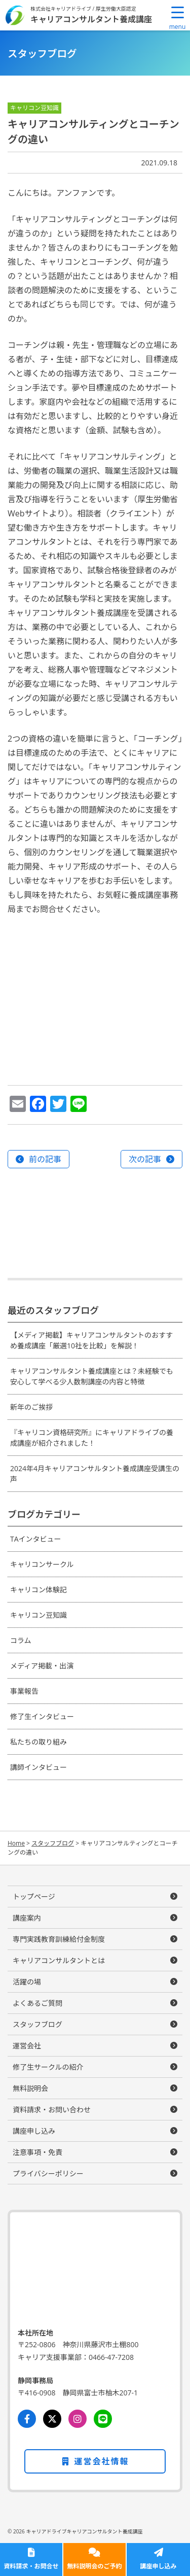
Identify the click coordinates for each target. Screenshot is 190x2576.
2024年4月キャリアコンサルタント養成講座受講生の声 (94, 1474)
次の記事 (145, 1159)
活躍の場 (27, 1982)
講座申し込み (158, 2566)
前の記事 (45, 1159)
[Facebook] (27, 2419)
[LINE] (103, 2419)
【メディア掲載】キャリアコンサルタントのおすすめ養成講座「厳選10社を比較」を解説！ (91, 1340)
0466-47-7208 (111, 2357)
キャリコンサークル (42, 1564)
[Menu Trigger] (177, 17)
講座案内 (27, 1918)
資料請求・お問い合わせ (52, 2109)
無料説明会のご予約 (94, 2566)
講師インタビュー (38, 1767)
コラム (20, 1640)
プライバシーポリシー (48, 2173)
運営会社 (27, 2045)
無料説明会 (30, 2088)
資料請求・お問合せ (31, 2566)
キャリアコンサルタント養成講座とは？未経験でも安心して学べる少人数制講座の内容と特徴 (91, 1376)
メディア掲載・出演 (41, 1665)
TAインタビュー (35, 1539)
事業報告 (24, 1691)
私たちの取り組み (38, 1742)
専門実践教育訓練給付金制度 (59, 1939)
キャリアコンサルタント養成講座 (91, 19)
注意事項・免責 (37, 2152)
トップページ (34, 1896)
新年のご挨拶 (31, 1407)
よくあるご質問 (37, 2003)
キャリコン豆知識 (38, 1615)
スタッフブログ (37, 2024)
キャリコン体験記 (38, 1589)
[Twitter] (52, 2419)
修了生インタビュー (42, 1716)
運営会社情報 (95, 2461)
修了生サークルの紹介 (48, 2067)
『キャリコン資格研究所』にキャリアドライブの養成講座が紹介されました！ (91, 1438)
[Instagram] (77, 2419)
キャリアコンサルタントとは (59, 1960)
